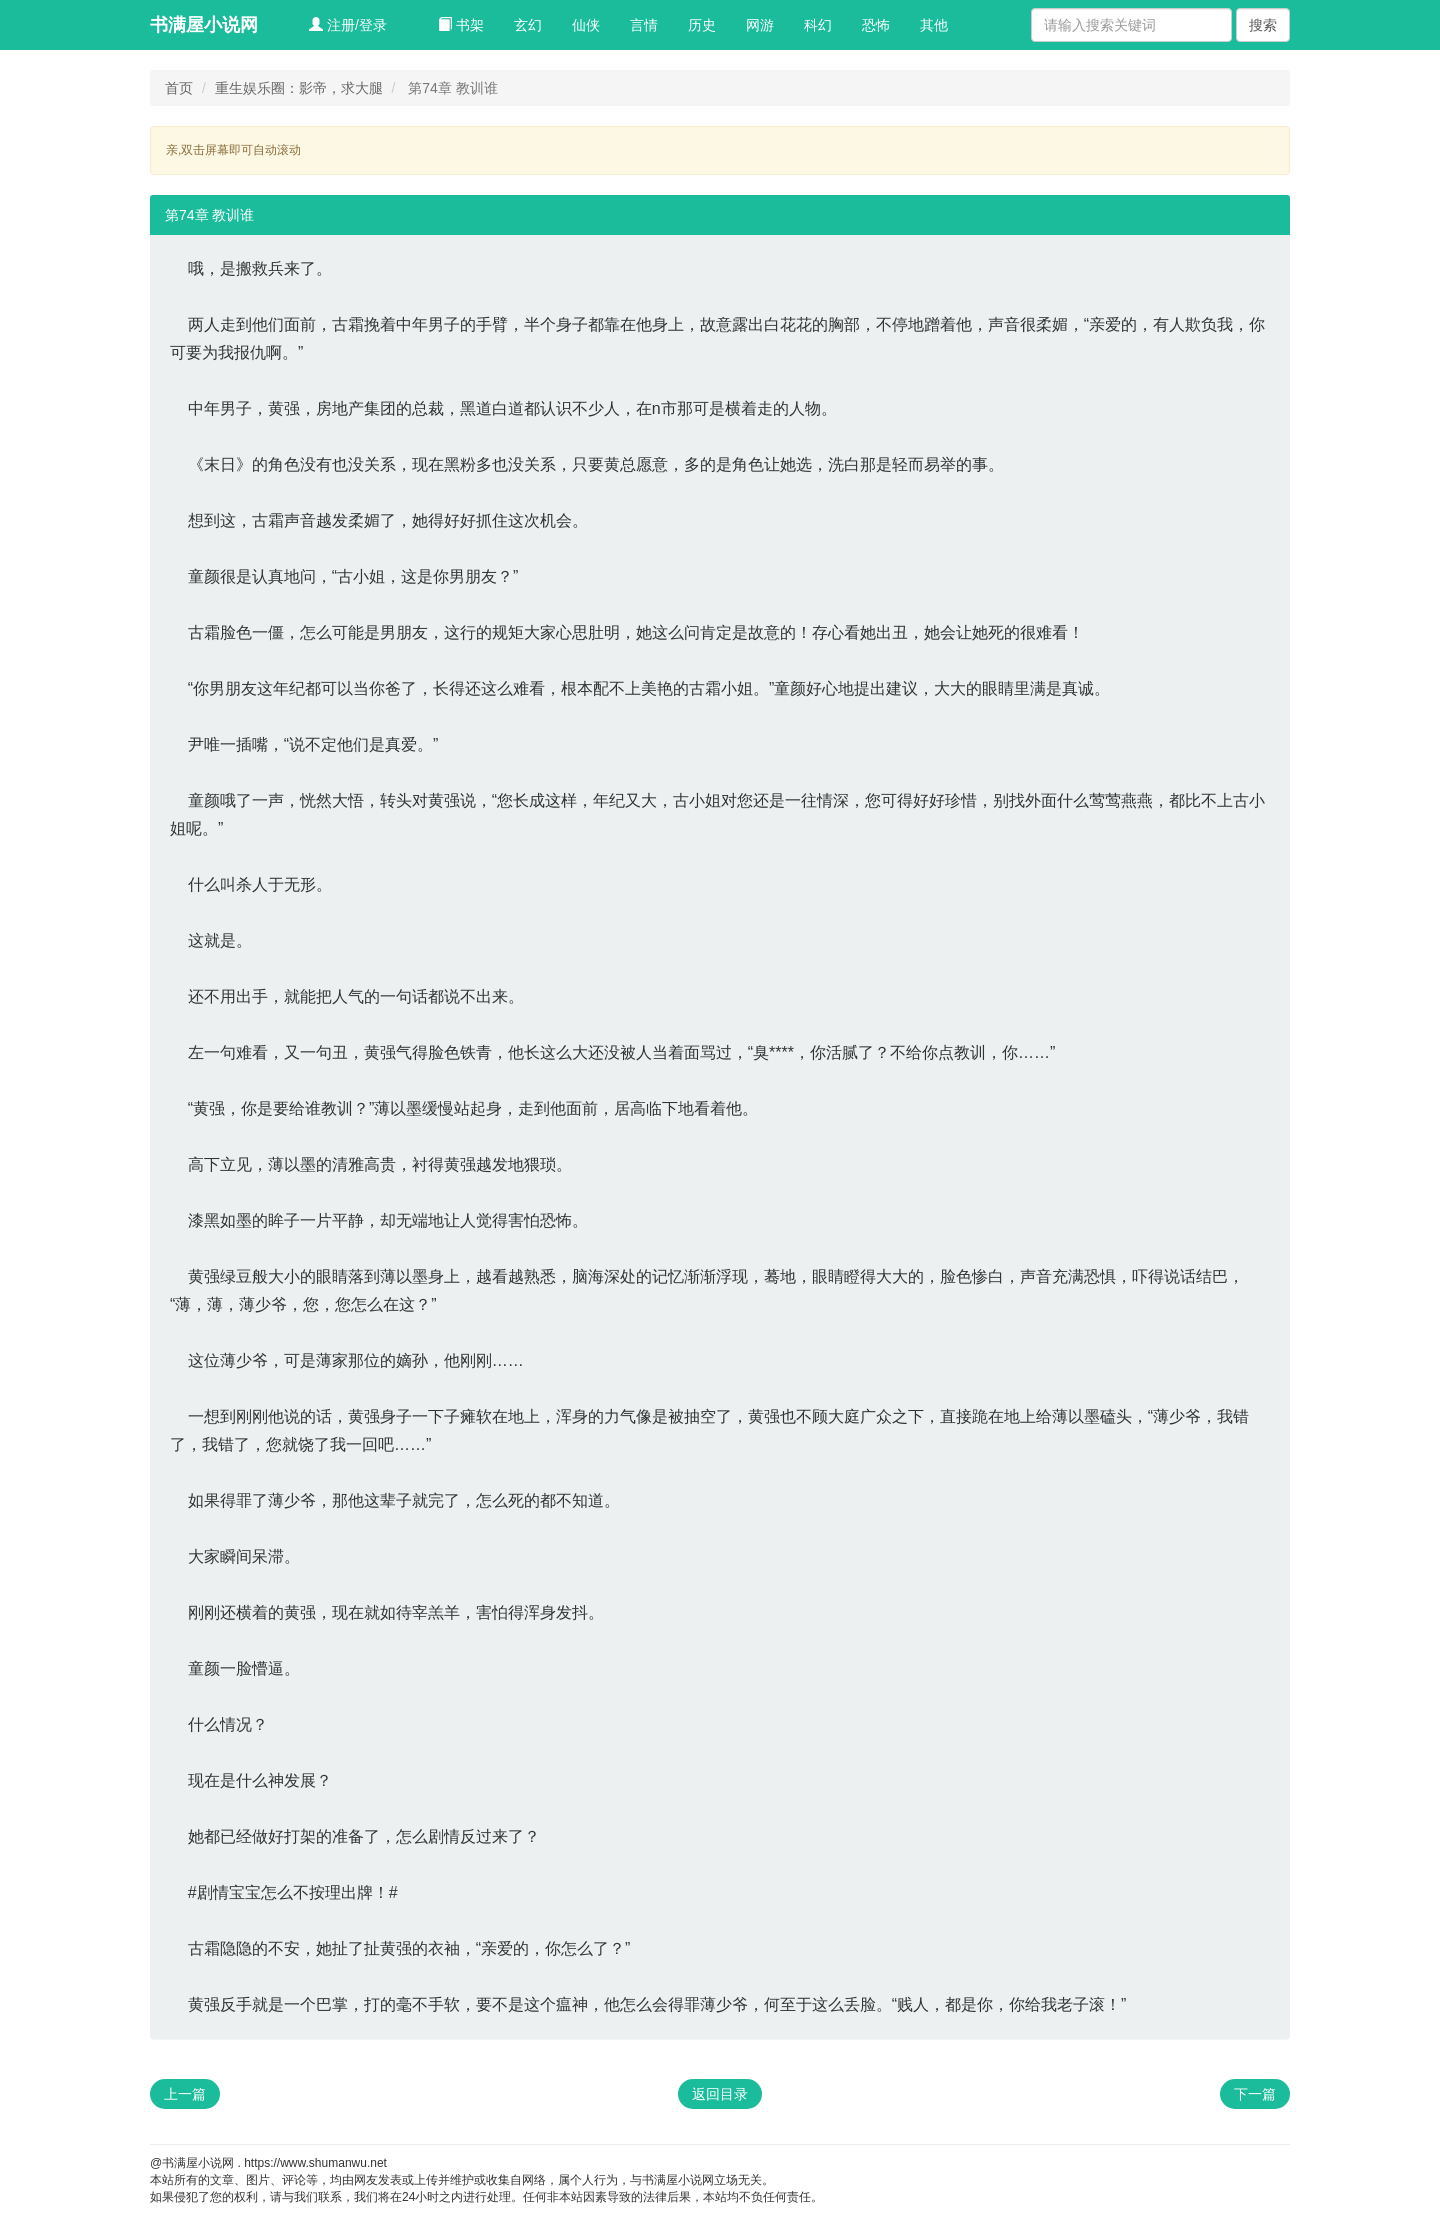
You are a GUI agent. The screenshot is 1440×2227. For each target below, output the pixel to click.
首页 (179, 88)
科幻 (818, 25)
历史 (702, 25)
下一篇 (1255, 2094)
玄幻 (528, 25)
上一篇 (185, 2094)
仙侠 (586, 25)
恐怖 (876, 25)
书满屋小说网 (204, 25)
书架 (461, 25)
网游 (760, 25)
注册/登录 (348, 25)
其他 (934, 25)
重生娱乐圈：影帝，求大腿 (299, 88)
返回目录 (720, 2094)
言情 (644, 25)
